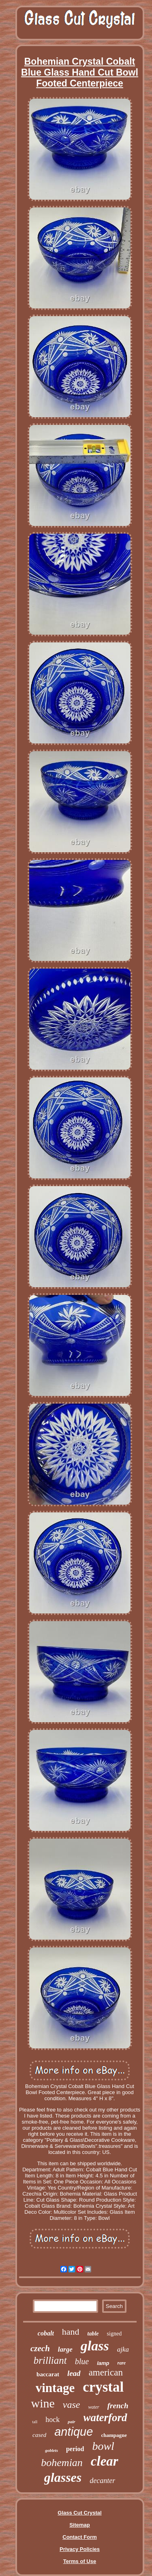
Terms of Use (79, 2561)
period (75, 2448)
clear (104, 2461)
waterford (105, 2417)
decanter (102, 2481)
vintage (55, 2388)
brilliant (50, 2360)
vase (71, 2404)
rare (122, 2363)
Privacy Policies (80, 2549)
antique (73, 2431)
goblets (51, 2450)
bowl (103, 2446)
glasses (62, 2477)
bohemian (62, 2462)
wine (42, 2403)
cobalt (46, 2333)
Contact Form (79, 2537)
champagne (114, 2435)
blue (82, 2361)
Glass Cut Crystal (79, 2513)
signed (114, 2334)
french (117, 2405)
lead (74, 2373)
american (106, 2372)
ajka (123, 2349)
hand (70, 2332)
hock (52, 2420)
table (93, 2334)
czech (40, 2348)
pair (71, 2421)
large (65, 2349)
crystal (103, 2387)
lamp (103, 2363)
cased (39, 2435)
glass (95, 2345)
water (93, 2407)
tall (34, 2422)
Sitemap (79, 2525)
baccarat (47, 2374)
